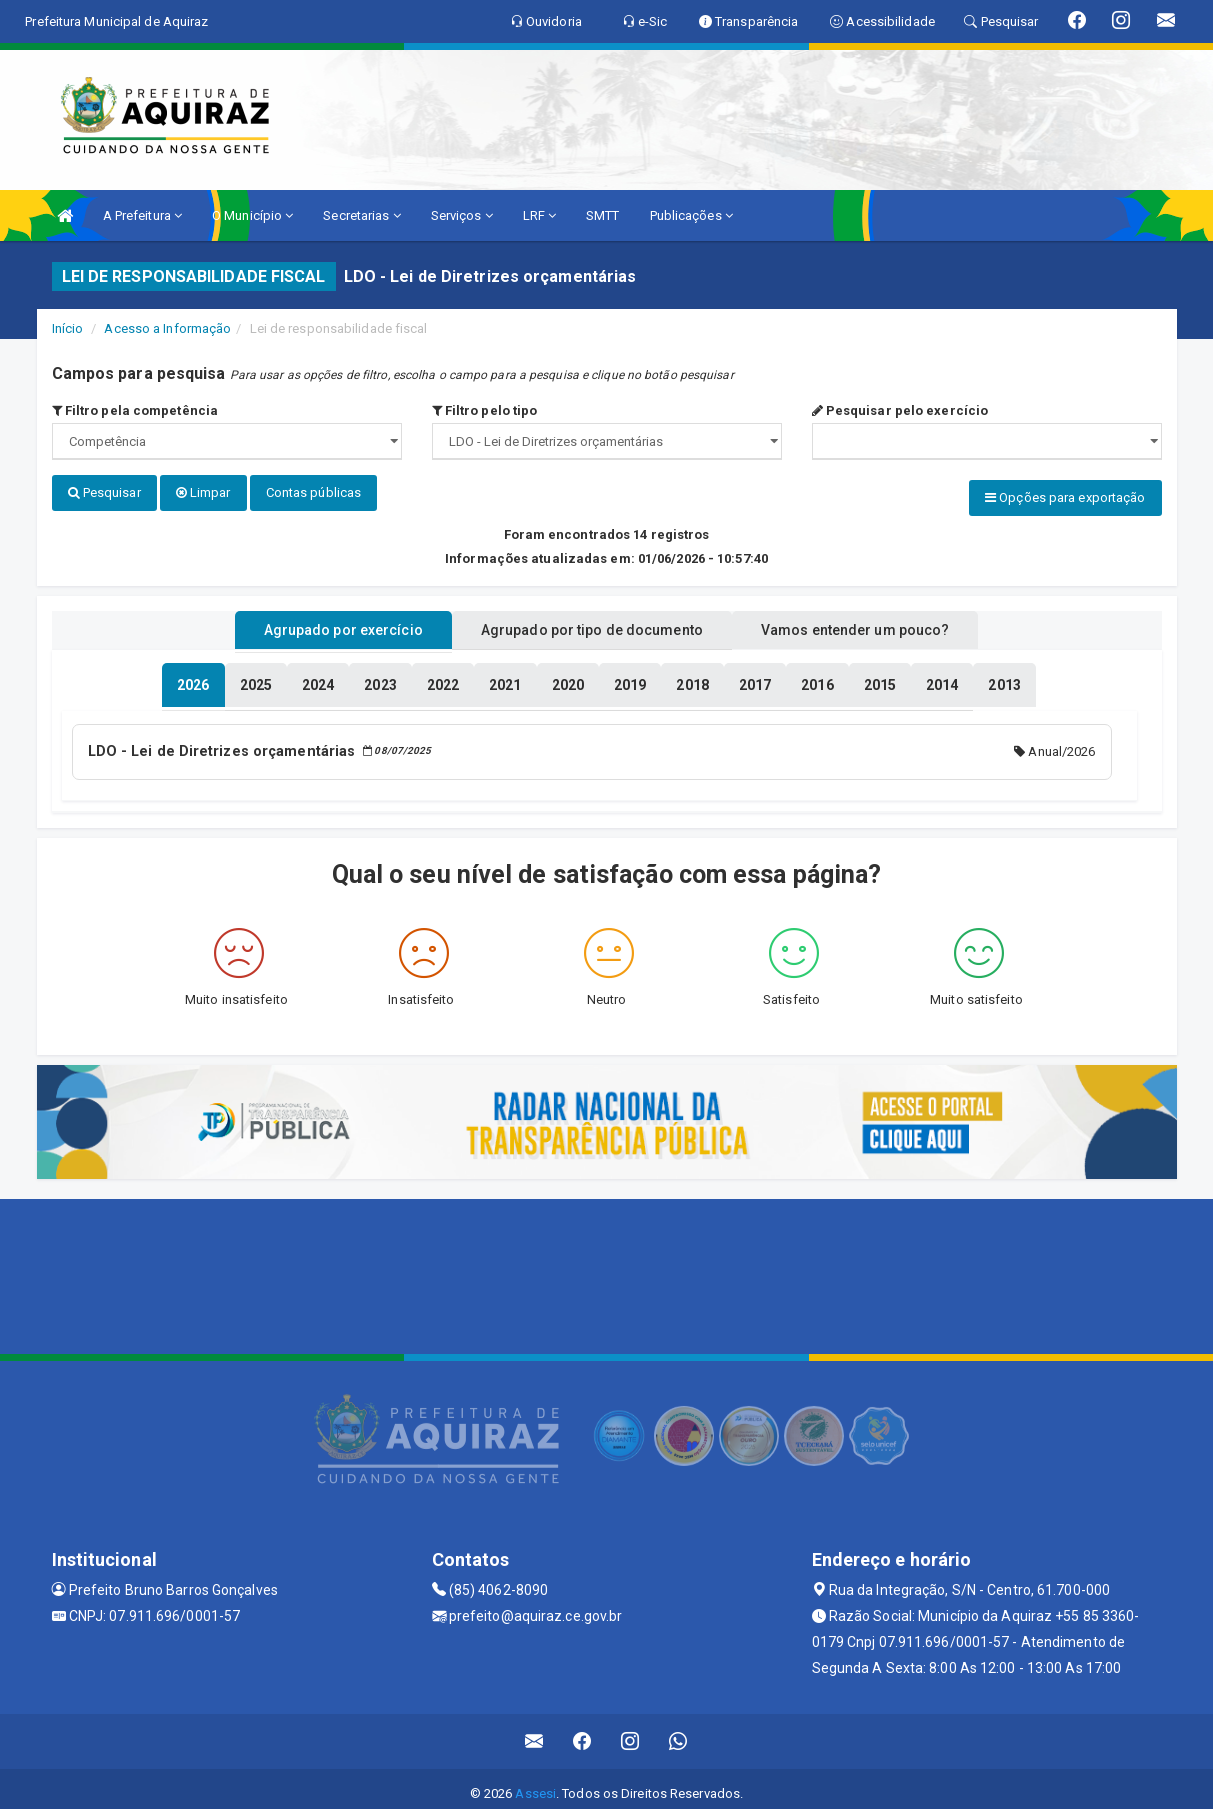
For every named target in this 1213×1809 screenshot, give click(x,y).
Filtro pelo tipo (485, 410)
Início (68, 328)
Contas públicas (314, 492)
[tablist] (193, 678)
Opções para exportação (1065, 497)
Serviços (462, 215)
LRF (540, 215)
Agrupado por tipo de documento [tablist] (592, 623)
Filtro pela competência (135, 410)
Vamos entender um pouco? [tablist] (881, 623)
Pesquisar (104, 492)
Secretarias (361, 215)
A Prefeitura (142, 215)
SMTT (602, 215)
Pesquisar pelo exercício (900, 410)
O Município (252, 215)
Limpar (203, 492)
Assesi (535, 1783)
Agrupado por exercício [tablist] (317, 623)
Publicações (691, 215)
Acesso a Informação (167, 328)
